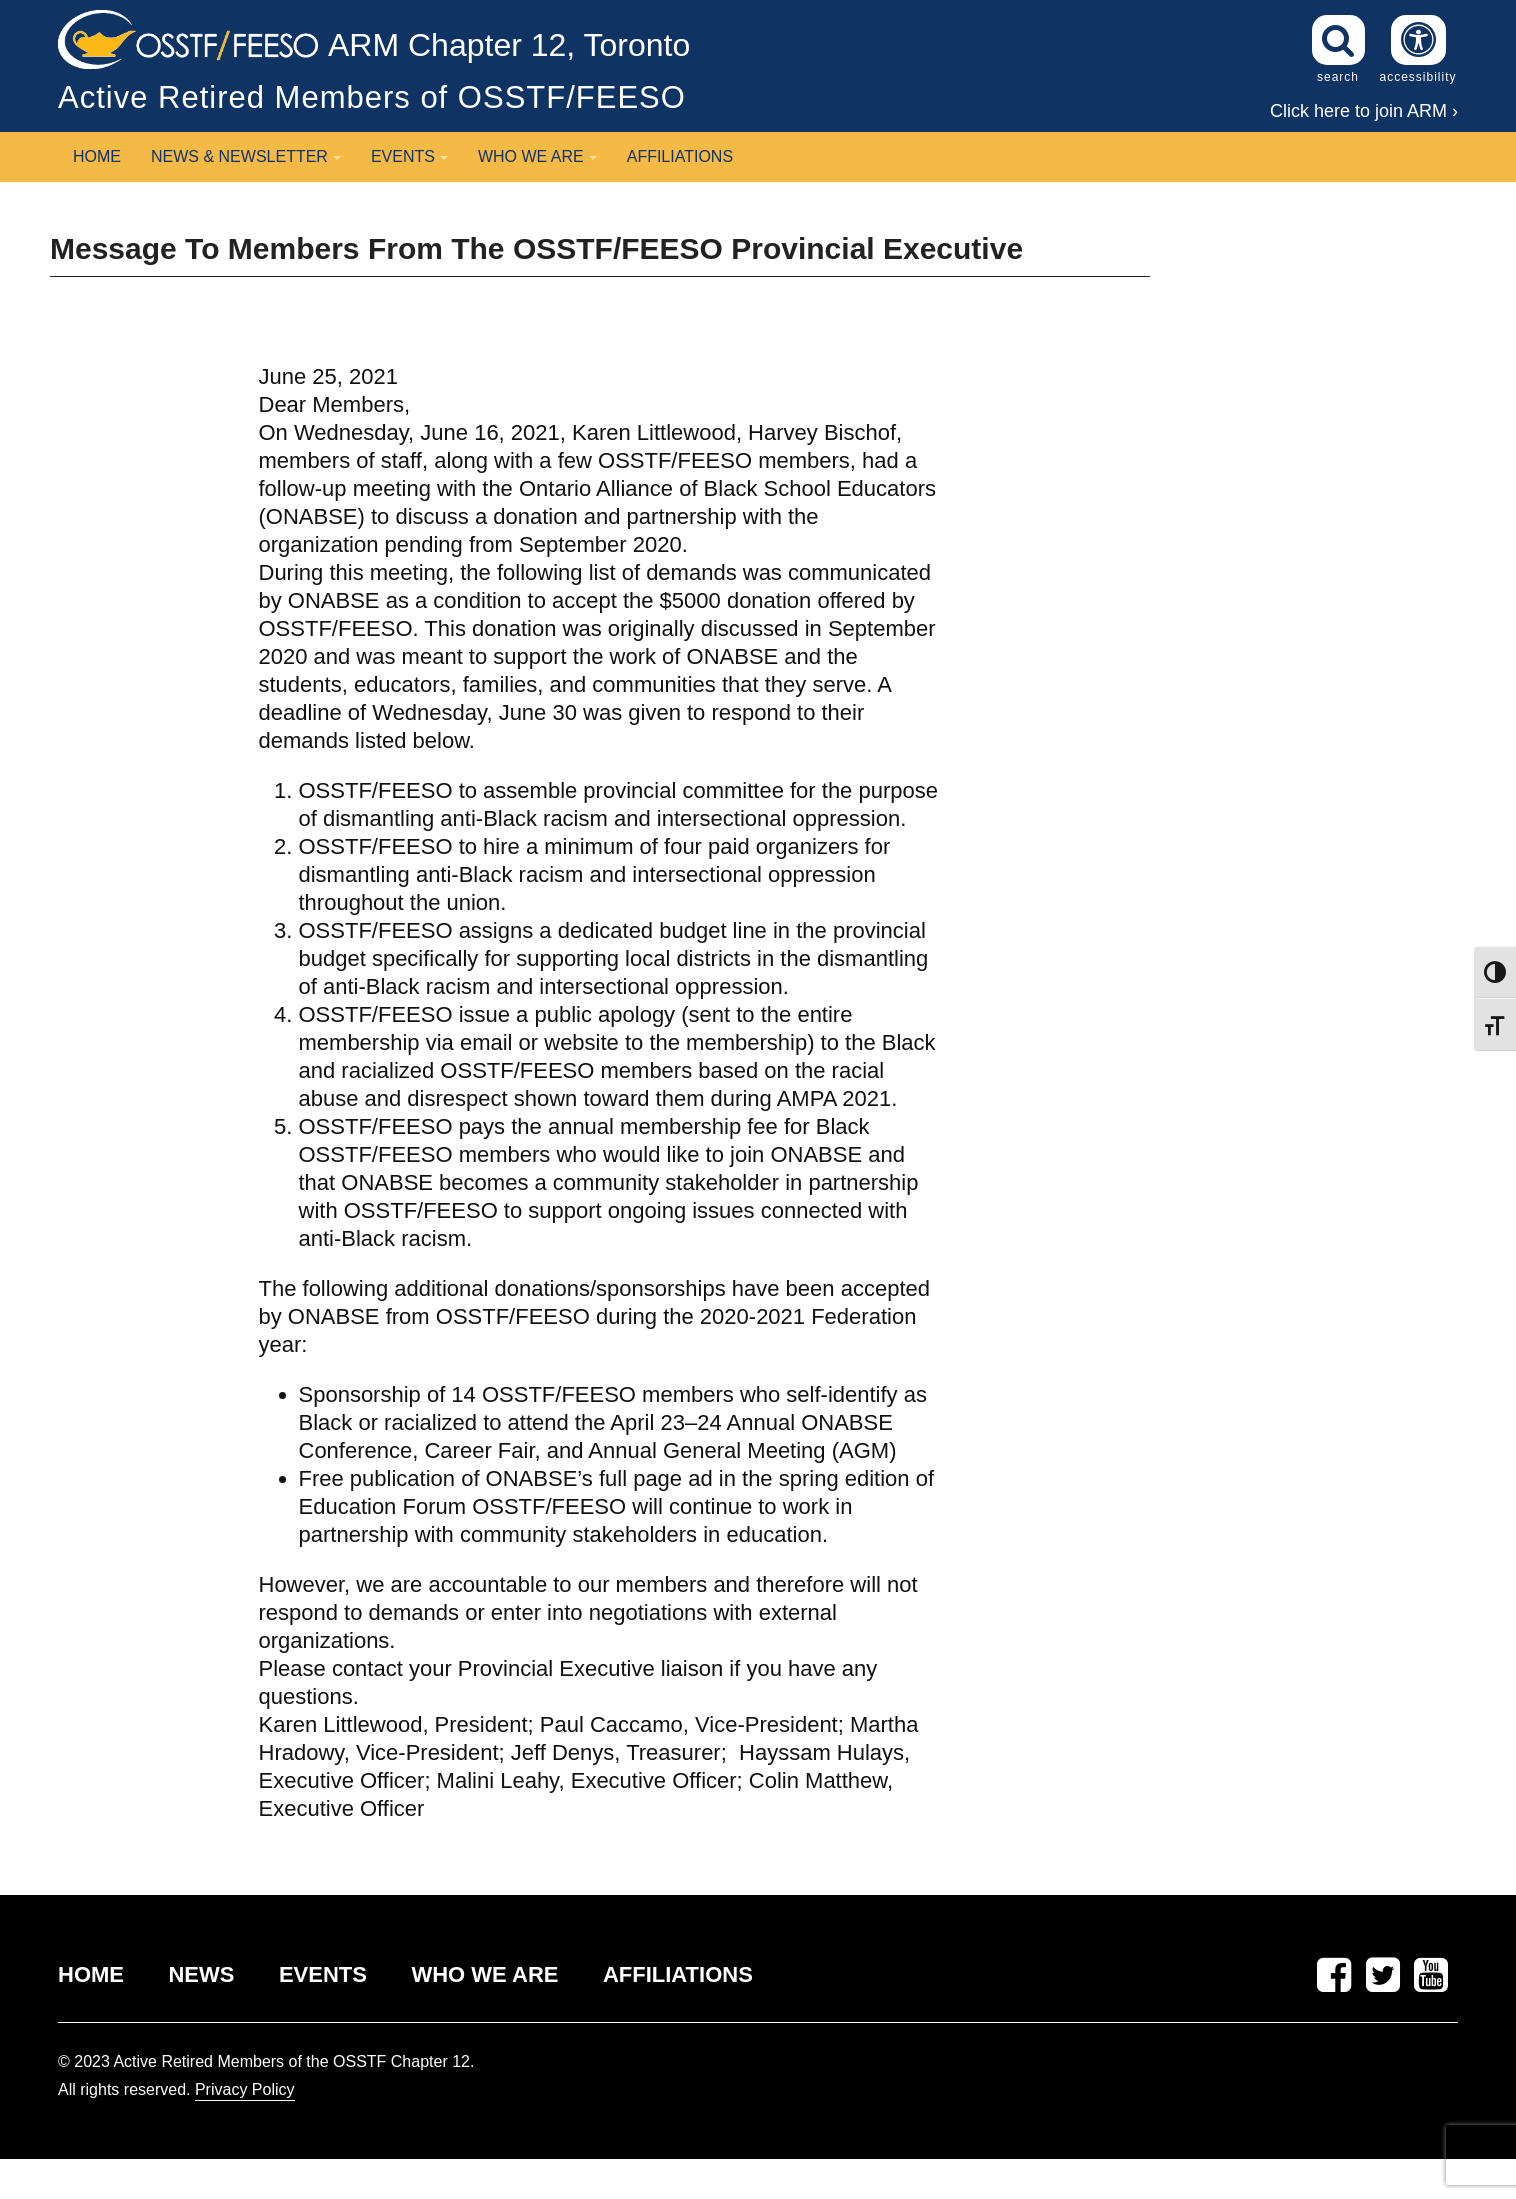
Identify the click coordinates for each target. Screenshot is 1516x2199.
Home (97, 156)
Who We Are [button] (537, 156)
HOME (91, 1974)
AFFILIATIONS (678, 1974)
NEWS (201, 1974)
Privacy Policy (245, 2089)
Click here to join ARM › (1364, 111)
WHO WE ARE (484, 1974)
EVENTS (323, 1974)
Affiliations (680, 156)
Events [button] (409, 156)
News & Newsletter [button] (246, 156)
